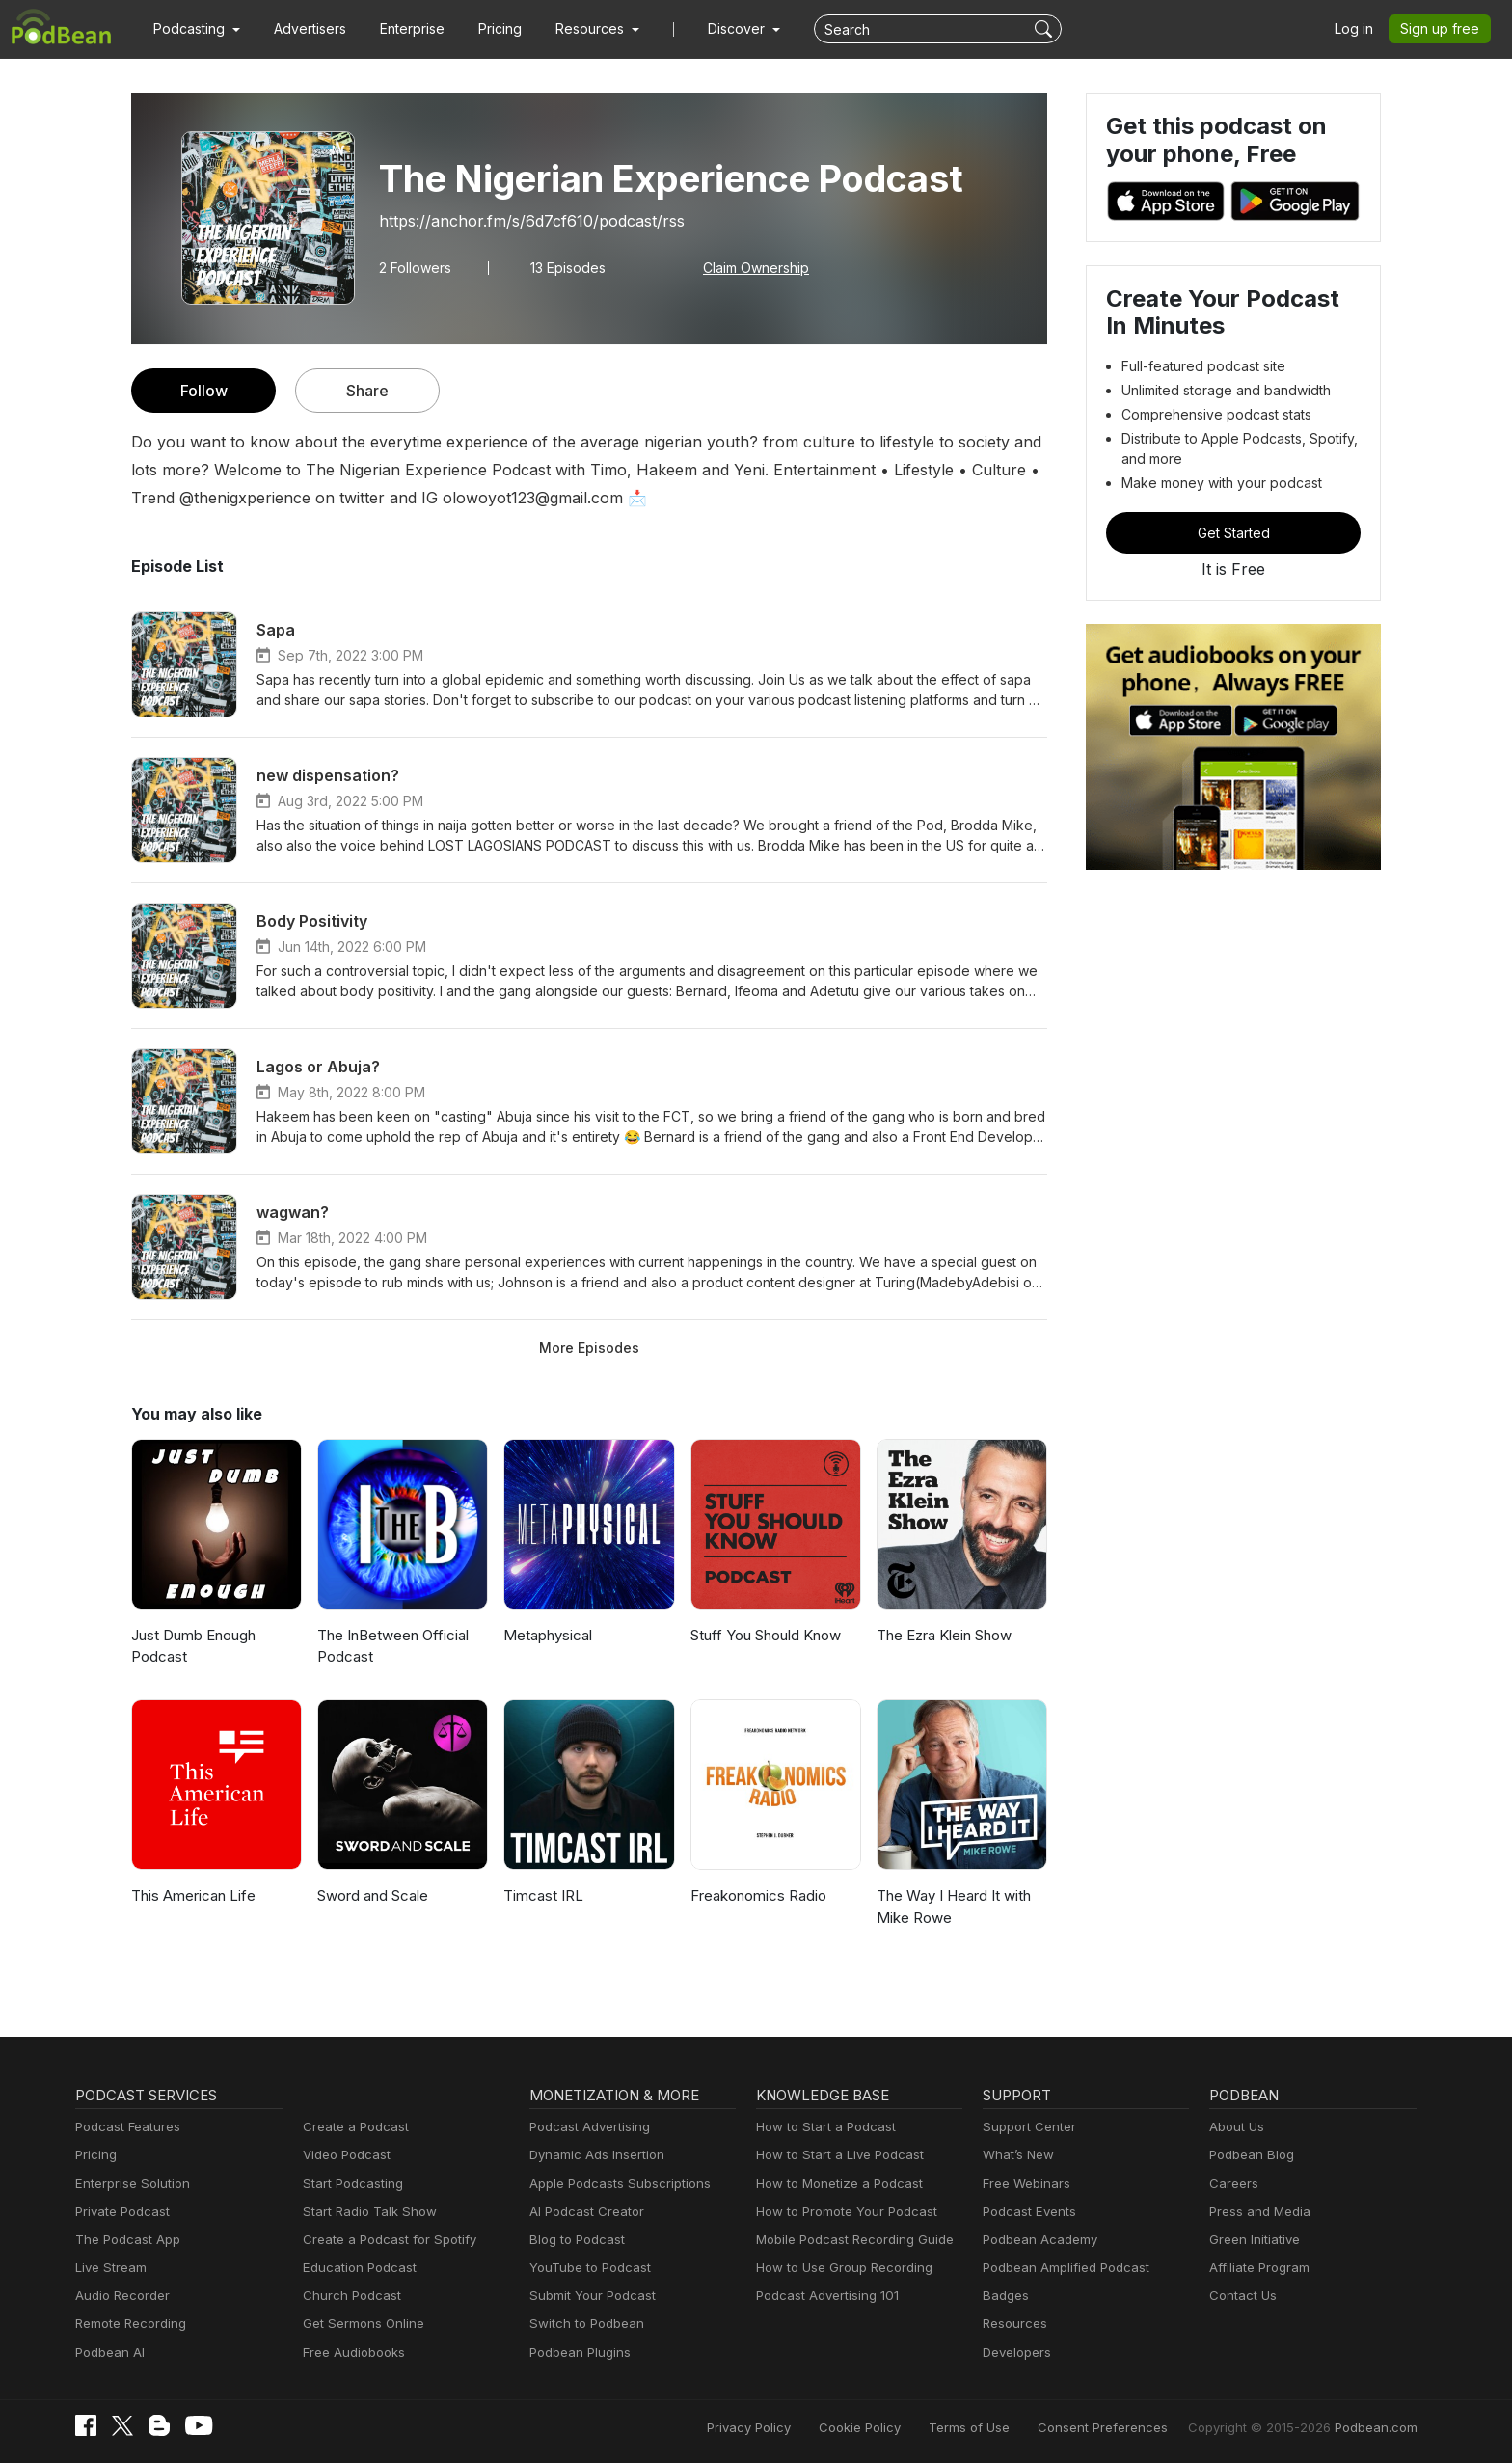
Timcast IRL (541, 1895)
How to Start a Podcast (821, 2127)
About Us (1235, 2127)
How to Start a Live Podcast (834, 2155)
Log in (1360, 29)
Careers (1232, 2184)
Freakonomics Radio (757, 1895)
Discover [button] (717, 29)
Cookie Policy (902, 2427)
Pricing (486, 29)
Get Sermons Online (360, 2323)
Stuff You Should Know (763, 1635)
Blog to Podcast (573, 2240)
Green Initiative (1252, 2240)
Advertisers (303, 29)
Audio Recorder (119, 2295)
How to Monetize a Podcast (833, 2184)
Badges (1004, 2295)
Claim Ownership (749, 267)
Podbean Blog (1249, 2155)
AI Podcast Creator (582, 2212)
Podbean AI (108, 2352)
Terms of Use (1005, 2427)
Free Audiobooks (350, 2352)
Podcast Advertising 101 (824, 2295)
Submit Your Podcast (588, 2295)
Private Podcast (119, 2212)
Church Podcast (348, 2295)
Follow (203, 390)
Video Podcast (344, 2155)
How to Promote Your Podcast (841, 2212)
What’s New (1016, 2155)
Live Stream (109, 2267)
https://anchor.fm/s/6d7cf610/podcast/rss (517, 220)
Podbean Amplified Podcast (1060, 2267)
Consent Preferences (1128, 2427)
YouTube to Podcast (586, 2267)
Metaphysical (545, 1635)
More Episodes (589, 1347)
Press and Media (1257, 2212)
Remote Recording (128, 2323)
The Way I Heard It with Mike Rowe (952, 1906)
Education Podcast (356, 2267)
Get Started (1233, 532)
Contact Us (1240, 2295)
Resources (1013, 2323)
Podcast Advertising (585, 2127)
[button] (194, 29)
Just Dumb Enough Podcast (193, 1646)
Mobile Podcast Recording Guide (849, 2240)
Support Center (1025, 2127)
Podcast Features (125, 2127)
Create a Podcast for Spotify (382, 2240)
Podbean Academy (1036, 2240)
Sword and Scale (371, 1895)
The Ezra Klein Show (944, 1635)
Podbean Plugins (577, 2352)
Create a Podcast (352, 2127)
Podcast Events (1027, 2212)
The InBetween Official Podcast (390, 1646)
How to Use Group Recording (839, 2267)
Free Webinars (1024, 2184)
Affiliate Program (1256, 2267)
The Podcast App (123, 2240)
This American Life (190, 1895)
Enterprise (401, 29)
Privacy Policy (798, 2427)
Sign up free (1443, 29)
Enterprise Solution (128, 2184)
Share (368, 390)
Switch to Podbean (582, 2323)
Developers (1015, 2352)
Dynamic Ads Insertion (592, 2155)
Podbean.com (1378, 2427)
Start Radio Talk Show (365, 2212)
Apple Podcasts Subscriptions (613, 2184)
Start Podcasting (349, 2184)
